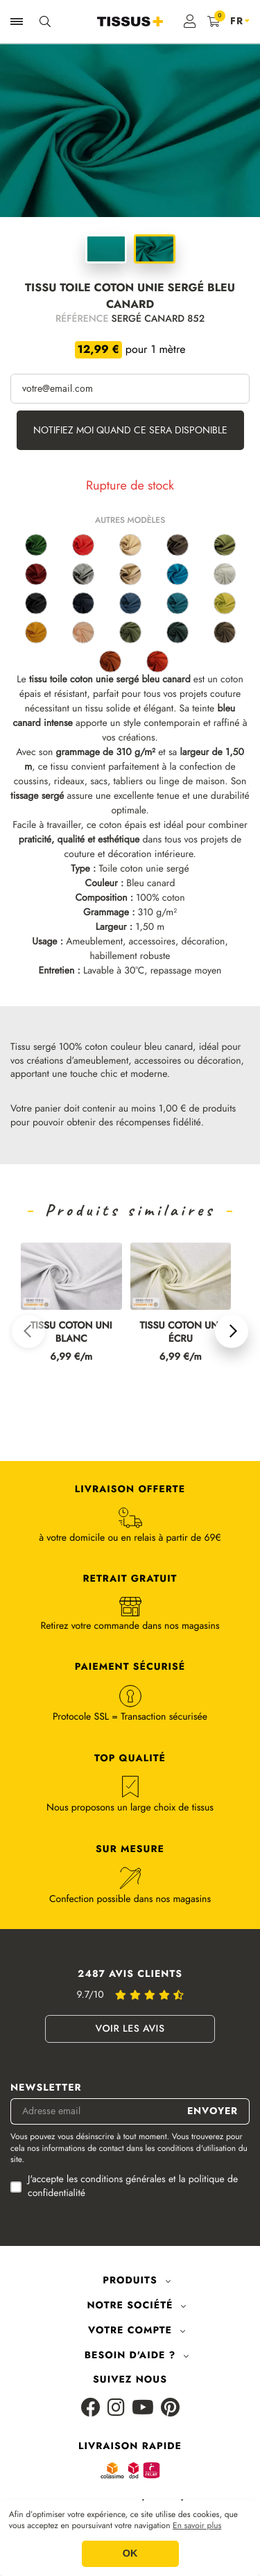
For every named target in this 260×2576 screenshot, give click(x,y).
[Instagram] (116, 2408)
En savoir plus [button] (197, 2526)
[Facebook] (91, 2408)
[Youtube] (143, 2408)
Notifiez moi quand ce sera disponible (130, 430)
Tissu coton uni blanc (71, 1333)
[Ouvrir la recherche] (45, 21)
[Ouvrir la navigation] (16, 21)
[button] (28, 1331)
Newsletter (46, 2088)
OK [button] (130, 2553)
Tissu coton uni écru (180, 1333)
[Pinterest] (170, 2408)
